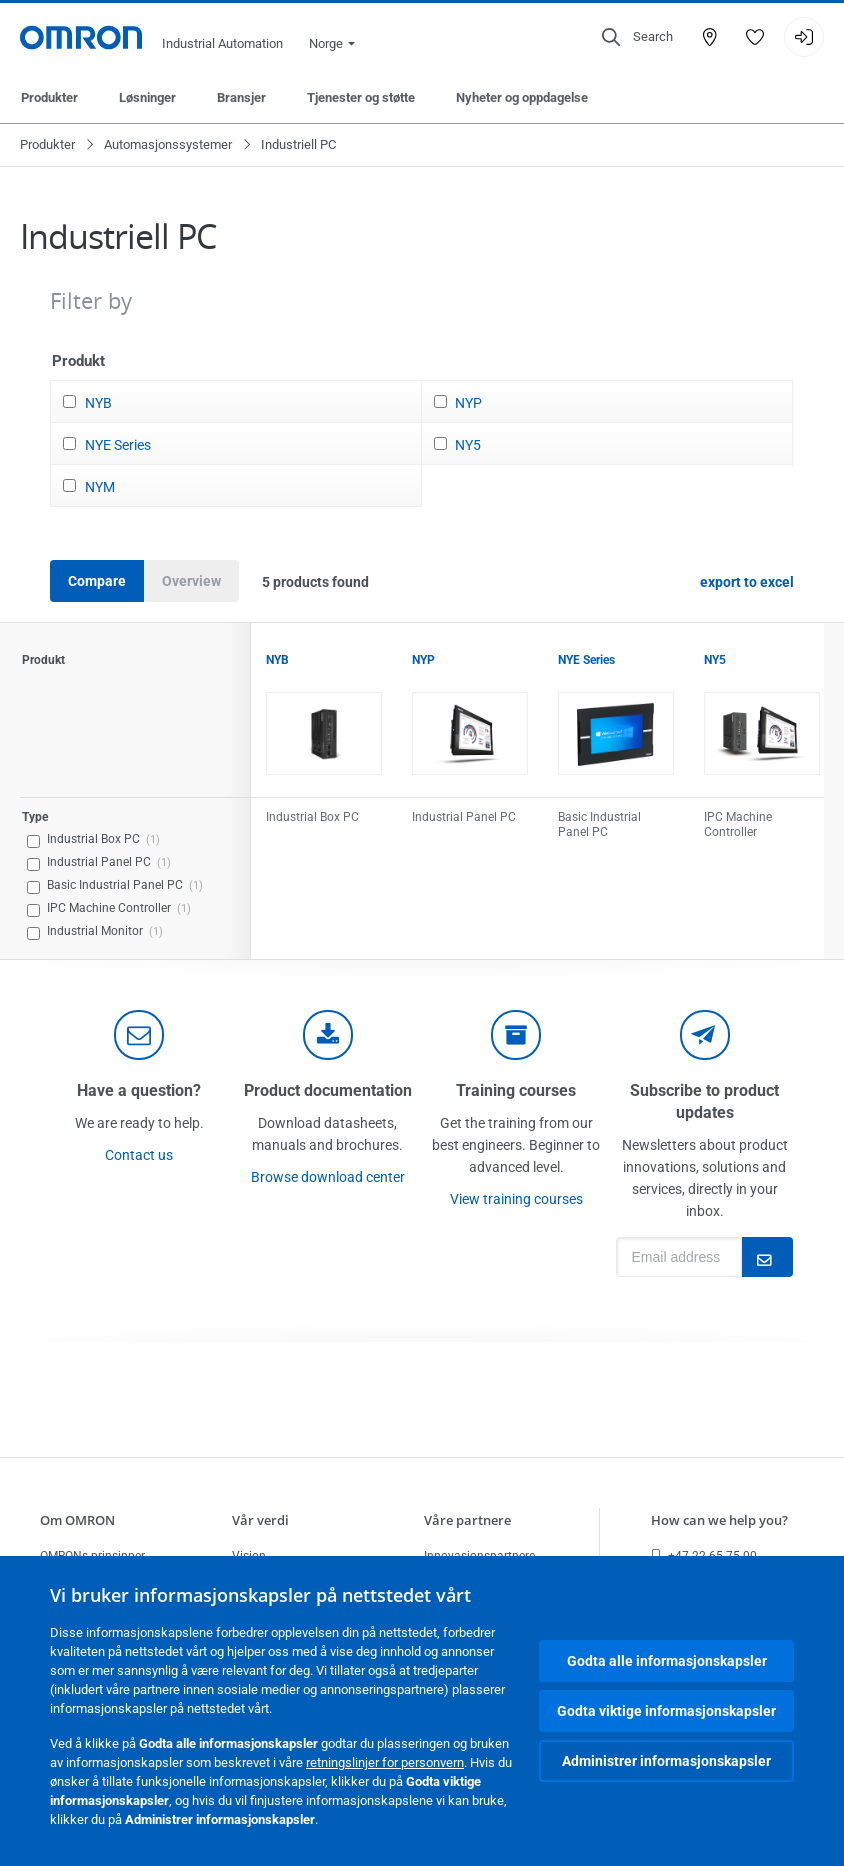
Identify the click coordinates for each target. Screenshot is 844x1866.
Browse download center (328, 1177)
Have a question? (139, 1090)
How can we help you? (719, 1520)
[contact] (139, 1035)
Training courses (516, 1090)
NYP (468, 403)
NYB (98, 403)
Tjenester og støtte (361, 97)
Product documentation (328, 1090)
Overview (191, 581)
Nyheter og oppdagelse (522, 97)
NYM (100, 487)
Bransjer (241, 97)
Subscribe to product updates (704, 1101)
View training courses (516, 1199)
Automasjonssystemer (168, 144)
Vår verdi (260, 1520)
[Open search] (637, 37)
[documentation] (328, 1035)
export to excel (747, 582)
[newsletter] (705, 1035)
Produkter (49, 97)
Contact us (139, 1155)
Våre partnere (467, 1520)
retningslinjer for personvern (385, 1762)
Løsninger (147, 97)
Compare (97, 581)
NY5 (468, 445)
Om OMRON (77, 1520)
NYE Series (118, 445)
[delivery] (516, 1035)
